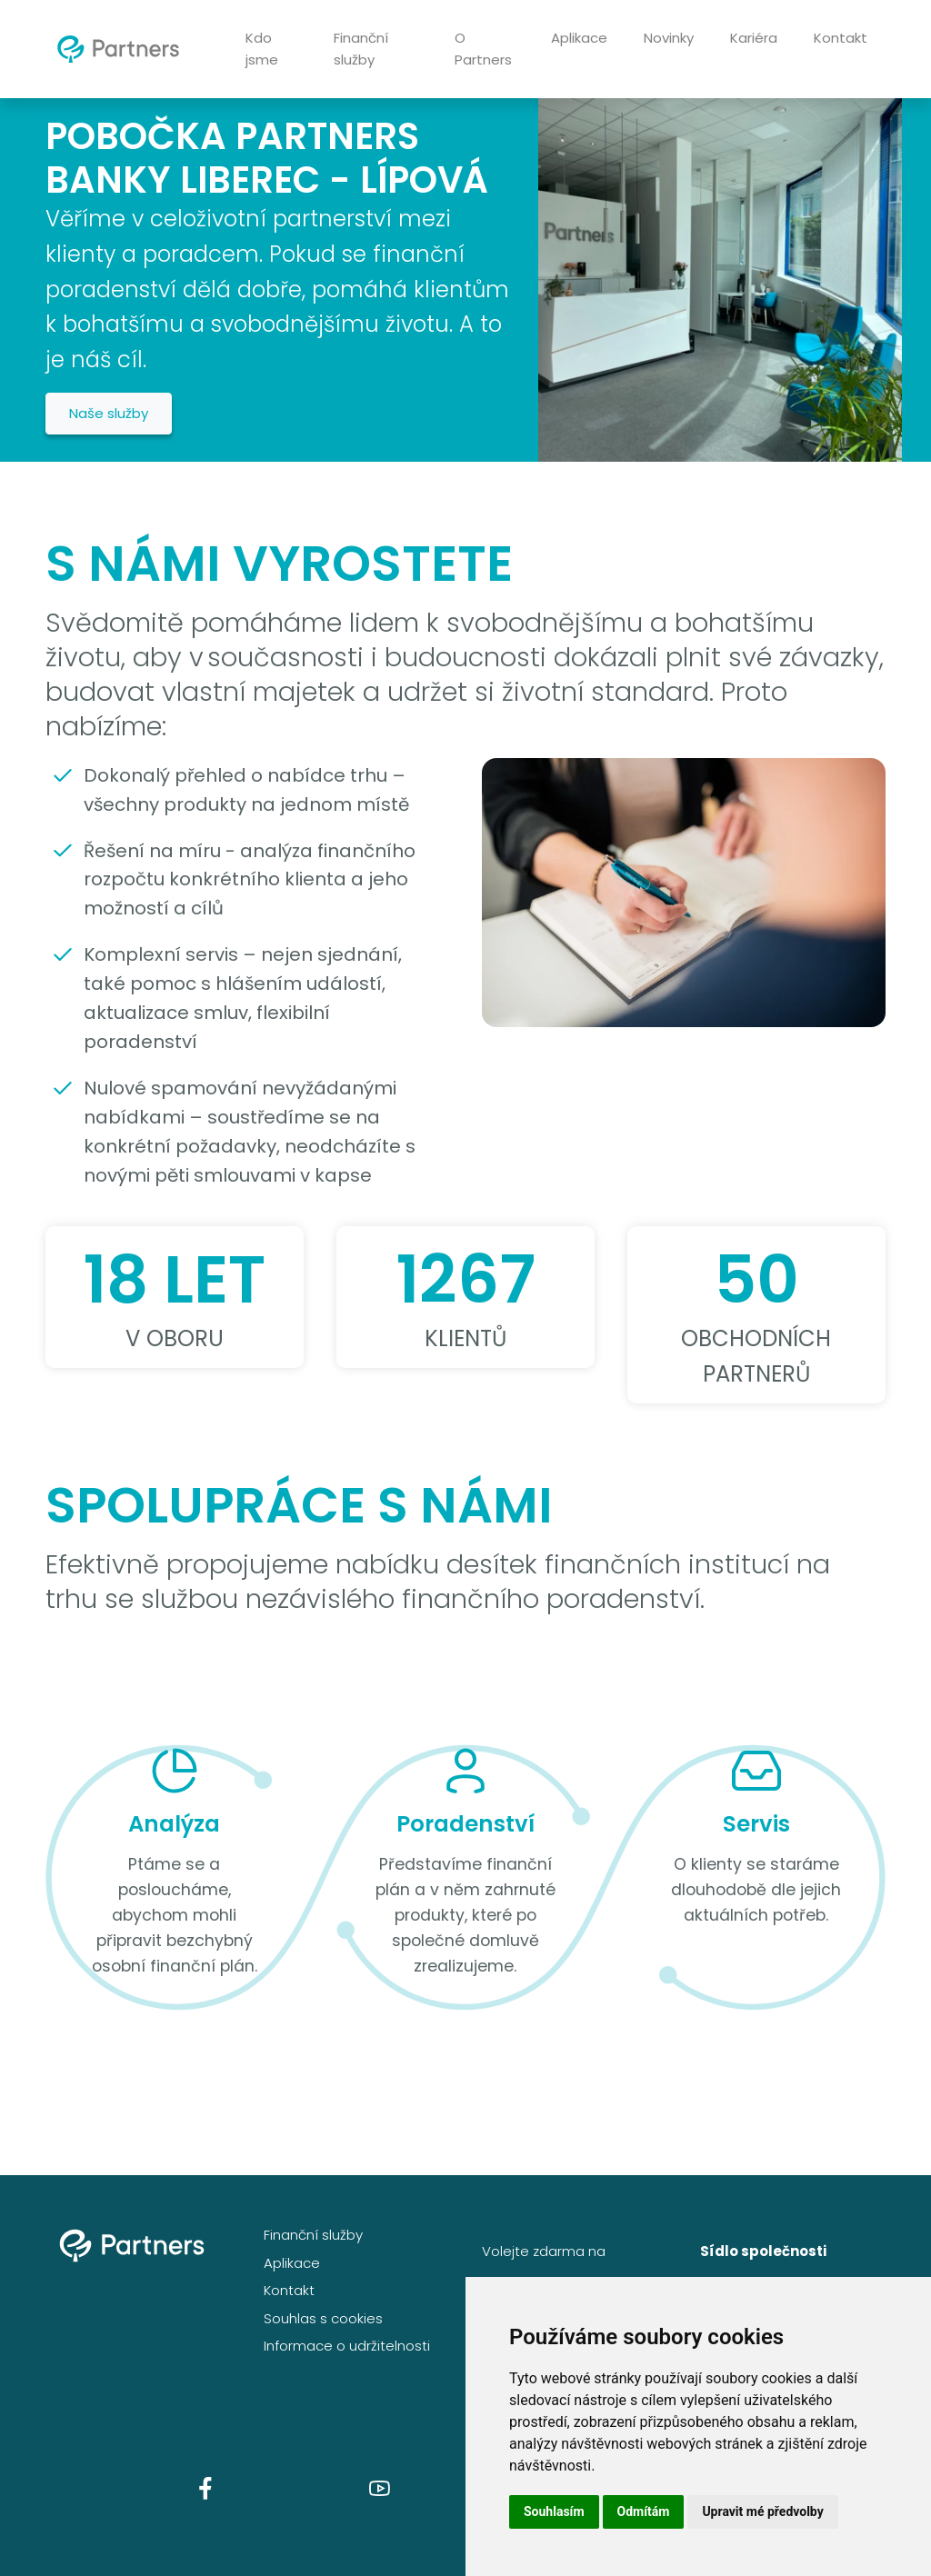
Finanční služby (361, 48)
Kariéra (753, 37)
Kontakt (840, 37)
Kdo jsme (261, 48)
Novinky (669, 37)
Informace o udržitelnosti (347, 2345)
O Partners (483, 48)
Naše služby (108, 413)
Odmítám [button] (643, 2511)
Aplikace (579, 37)
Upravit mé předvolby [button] (762, 2511)
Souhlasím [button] (554, 2511)
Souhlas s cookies (323, 2318)
